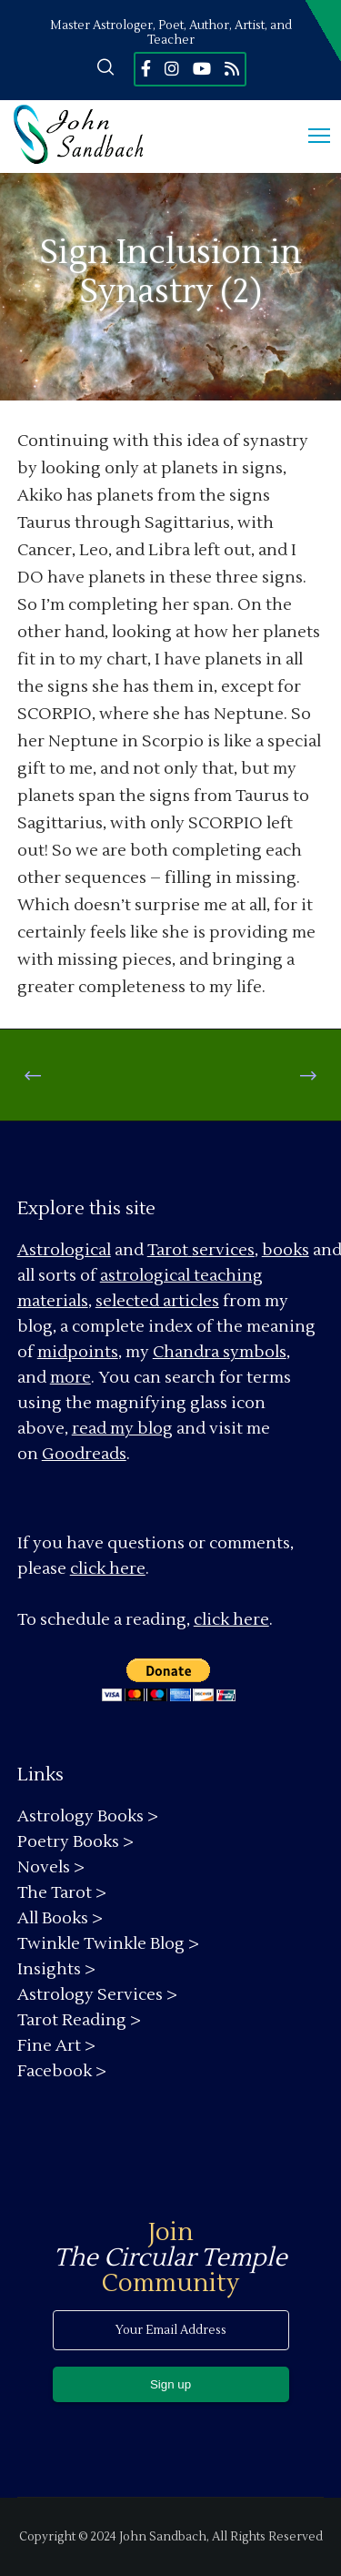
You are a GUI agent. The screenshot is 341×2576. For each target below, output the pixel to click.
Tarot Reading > (79, 2020)
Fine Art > (56, 2045)
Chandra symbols (219, 1352)
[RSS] (232, 68)
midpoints (77, 1352)
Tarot (167, 1250)
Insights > (56, 1969)
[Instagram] (172, 68)
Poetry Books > (75, 1841)
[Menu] (311, 136)
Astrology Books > (87, 1816)
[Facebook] (146, 68)
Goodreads (84, 1454)
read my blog (122, 1428)
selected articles (157, 1301)
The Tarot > (61, 1892)
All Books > (60, 1918)
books (285, 1250)
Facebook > (61, 2071)
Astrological (64, 1250)
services (223, 1250)
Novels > (51, 1867)
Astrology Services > (97, 1994)
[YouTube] (202, 68)
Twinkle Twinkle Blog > (108, 1943)
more (70, 1377)
